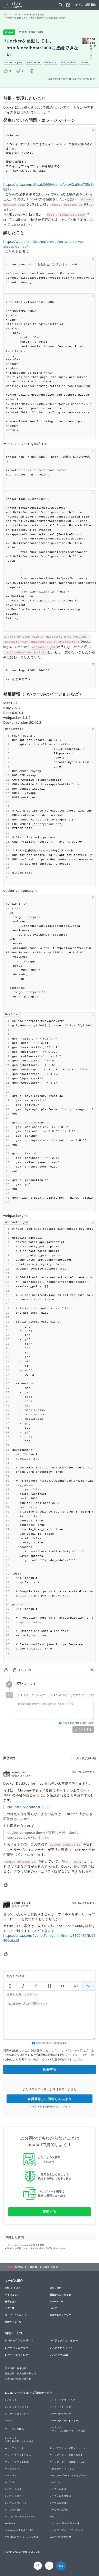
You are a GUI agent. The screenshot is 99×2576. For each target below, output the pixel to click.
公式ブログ (56, 2287)
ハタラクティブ (13, 2468)
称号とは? (10, 2301)
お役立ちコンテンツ (60, 2315)
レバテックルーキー (16, 2347)
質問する (49, 2211)
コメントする (83, 1729)
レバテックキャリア (61, 2347)
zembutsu (19, 1772)
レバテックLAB (59, 2355)
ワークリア (11, 2475)
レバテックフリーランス (19, 2340)
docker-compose (13, 62)
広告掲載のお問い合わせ (18, 2378)
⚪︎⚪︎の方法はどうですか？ (67, 1695)
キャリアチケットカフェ (18, 2455)
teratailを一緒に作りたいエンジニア (36, 2267)
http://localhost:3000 (32, 1807)
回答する (49, 2069)
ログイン (78, 4)
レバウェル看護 (58, 2489)
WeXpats (10, 2523)
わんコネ (54, 2516)
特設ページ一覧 (13, 2322)
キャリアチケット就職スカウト (66, 2455)
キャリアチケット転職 (17, 2462)
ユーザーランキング (15, 2315)
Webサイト (51, 62)
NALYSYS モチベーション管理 (21, 2537)
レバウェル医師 (13, 2509)
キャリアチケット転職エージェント (69, 2462)
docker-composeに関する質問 (29, 14)
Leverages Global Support (64, 2523)
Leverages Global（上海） (19, 2530)
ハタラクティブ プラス (62, 2468)
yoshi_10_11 (21, 1902)
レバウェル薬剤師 (59, 2509)
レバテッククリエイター (64, 2340)
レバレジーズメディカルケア (20, 2516)
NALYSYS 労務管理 (60, 2537)
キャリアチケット (14, 2448)
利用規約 (22, 2368)
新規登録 (90, 4)
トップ (6, 14)
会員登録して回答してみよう (49, 2099)
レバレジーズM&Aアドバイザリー (68, 2475)
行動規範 (67, 1723)
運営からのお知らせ (60, 2294)
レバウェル (56, 2482)
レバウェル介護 (13, 2489)
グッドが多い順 (86, 1758)
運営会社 (9, 2368)
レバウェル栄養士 (59, 2503)
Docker (84, 62)
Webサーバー (33, 62)
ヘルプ (53, 2308)
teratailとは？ (13, 2287)
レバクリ (9, 2482)
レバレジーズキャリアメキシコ (66, 2530)
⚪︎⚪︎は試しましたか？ (32, 1695)
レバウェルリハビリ (15, 2503)
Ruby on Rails (68, 62)
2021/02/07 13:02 (84, 79)
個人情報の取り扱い (27, 2373)
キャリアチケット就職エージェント (69, 2448)
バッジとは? (11, 2294)
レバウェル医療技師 (60, 2496)
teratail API (56, 2301)
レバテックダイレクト (18, 2355)
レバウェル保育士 (14, 2496)
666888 (92, 41)
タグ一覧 (9, 2308)
